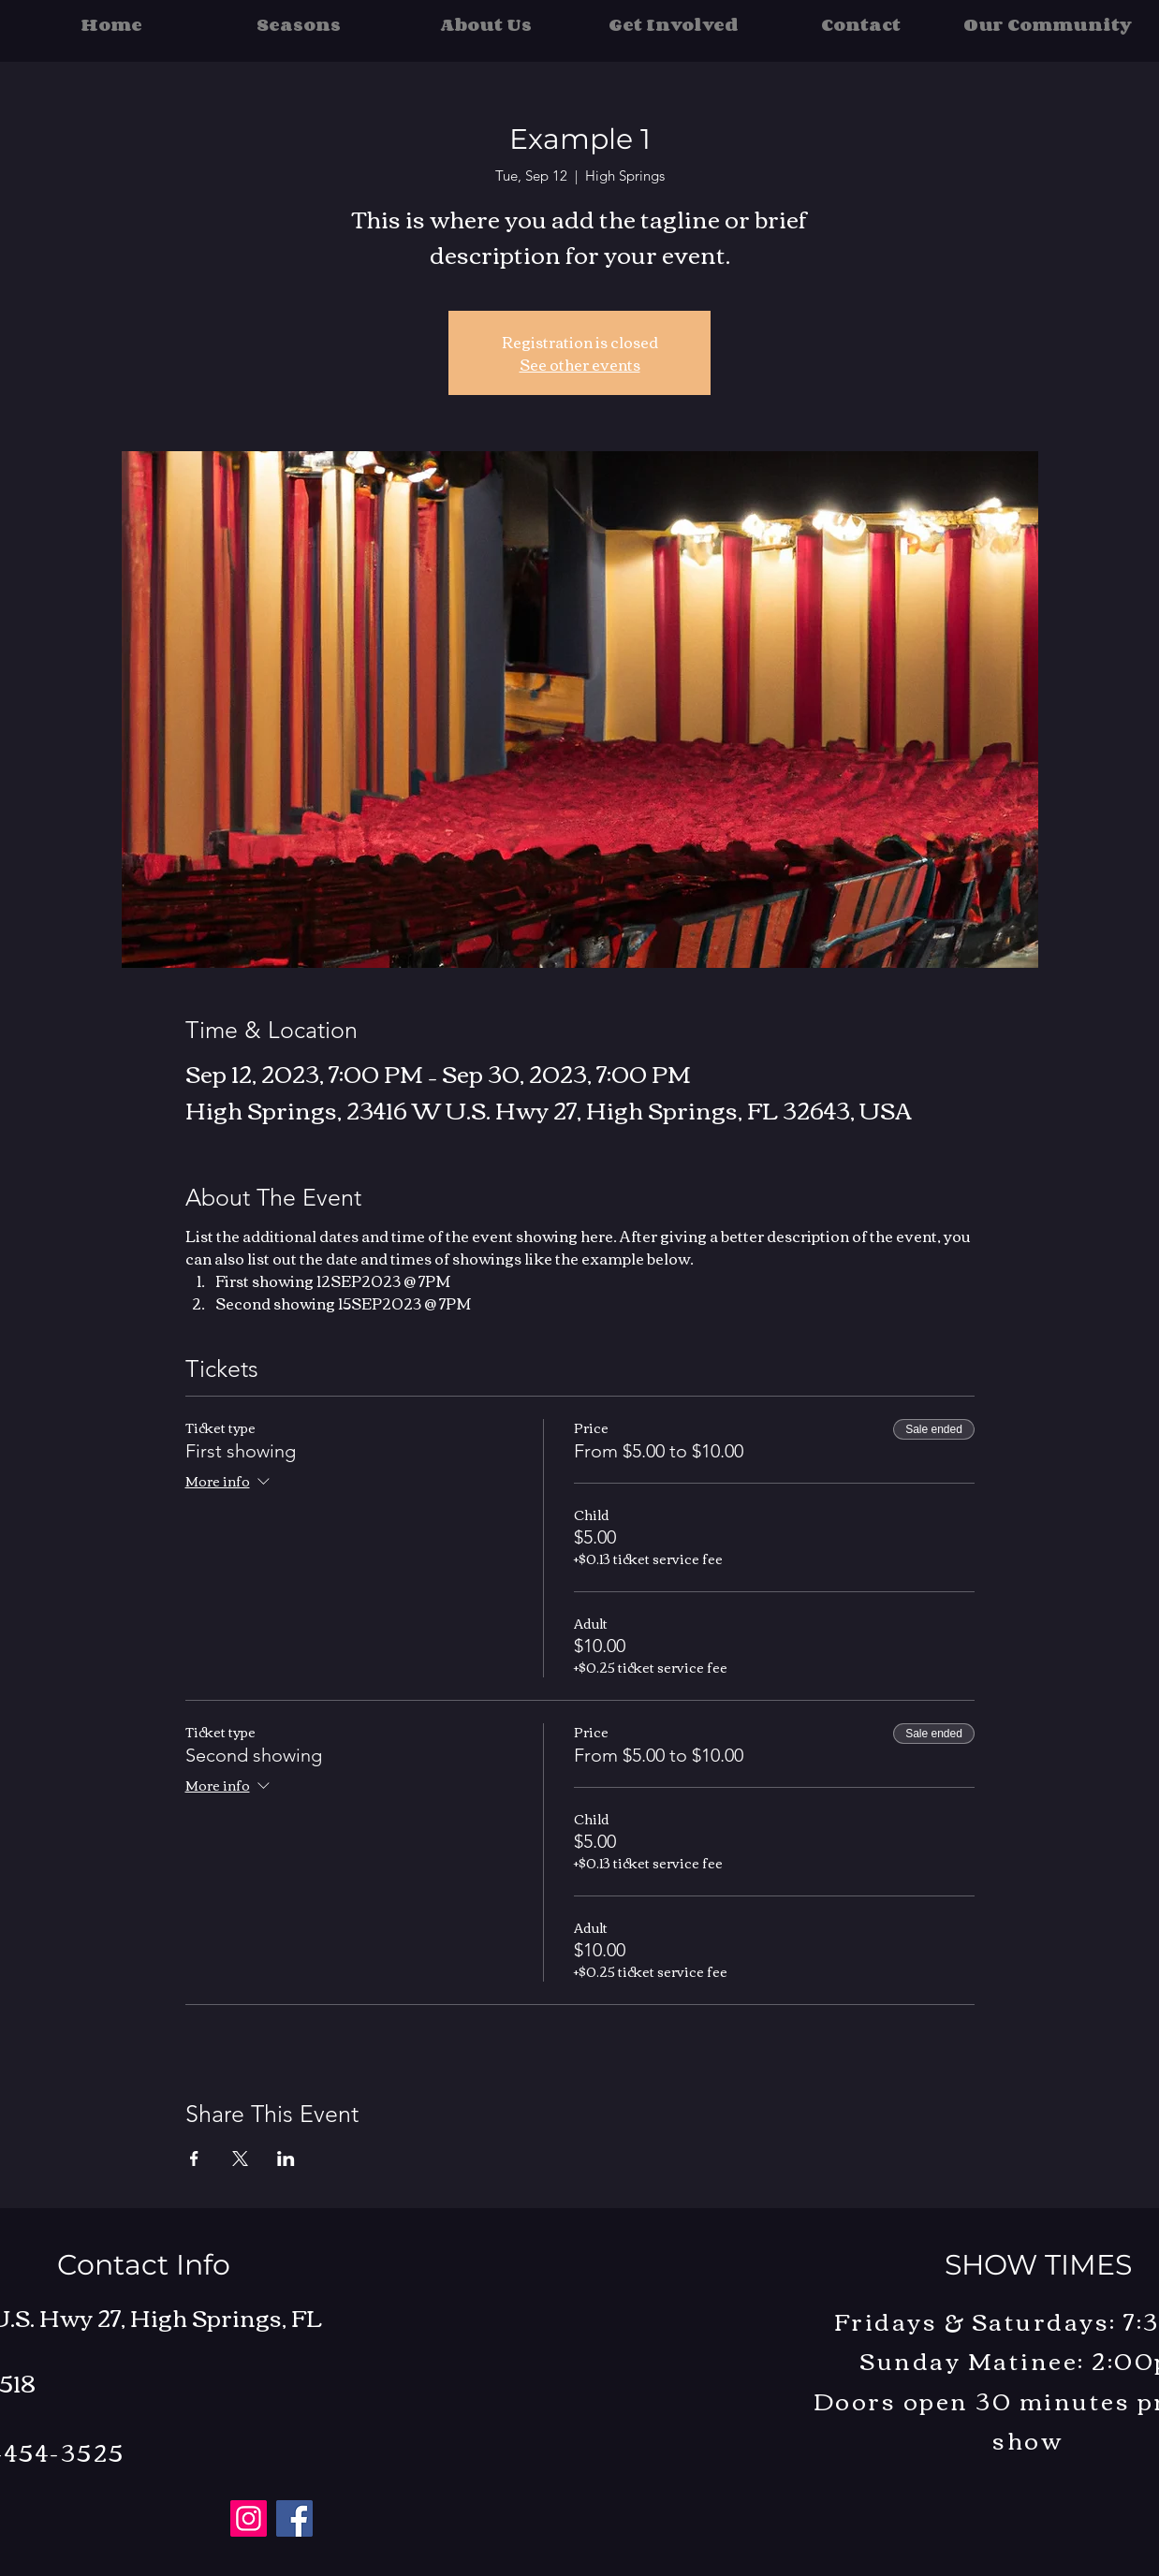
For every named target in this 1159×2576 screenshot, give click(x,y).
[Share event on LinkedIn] (286, 2158)
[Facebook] (294, 2518)
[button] (298, 24)
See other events (580, 364)
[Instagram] (248, 2518)
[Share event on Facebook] (194, 2158)
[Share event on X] (240, 2158)
